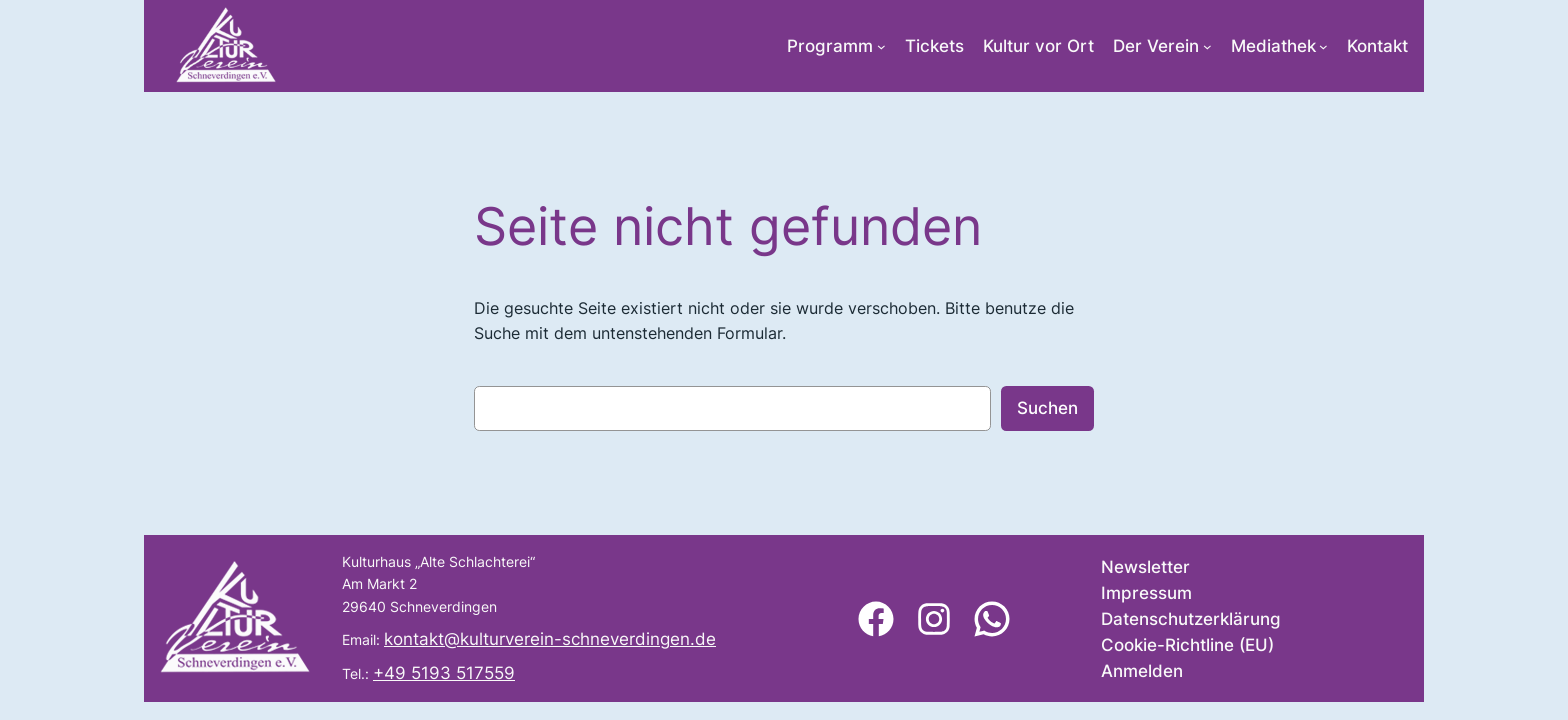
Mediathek (1273, 46)
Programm (830, 46)
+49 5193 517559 (444, 673)
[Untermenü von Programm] (881, 46)
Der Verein (1156, 46)
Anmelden (1142, 671)
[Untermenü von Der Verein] (1207, 46)
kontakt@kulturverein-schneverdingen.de (550, 639)
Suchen (1047, 408)
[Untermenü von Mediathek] (1323, 46)
